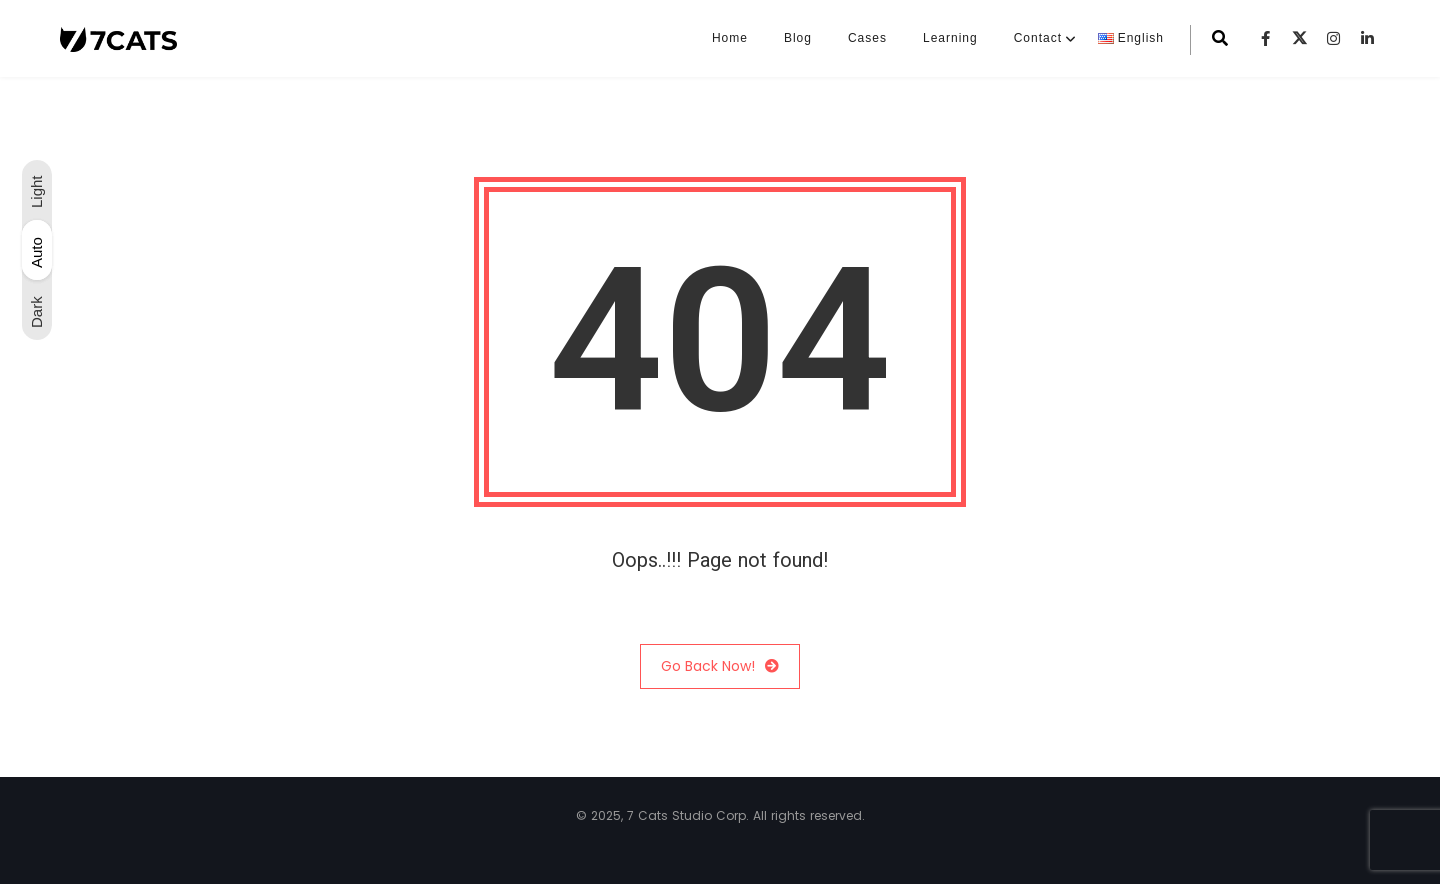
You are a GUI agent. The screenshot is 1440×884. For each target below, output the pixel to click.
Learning (950, 38)
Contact (1038, 38)
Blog (798, 38)
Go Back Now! (720, 666)
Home (730, 38)
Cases (867, 38)
